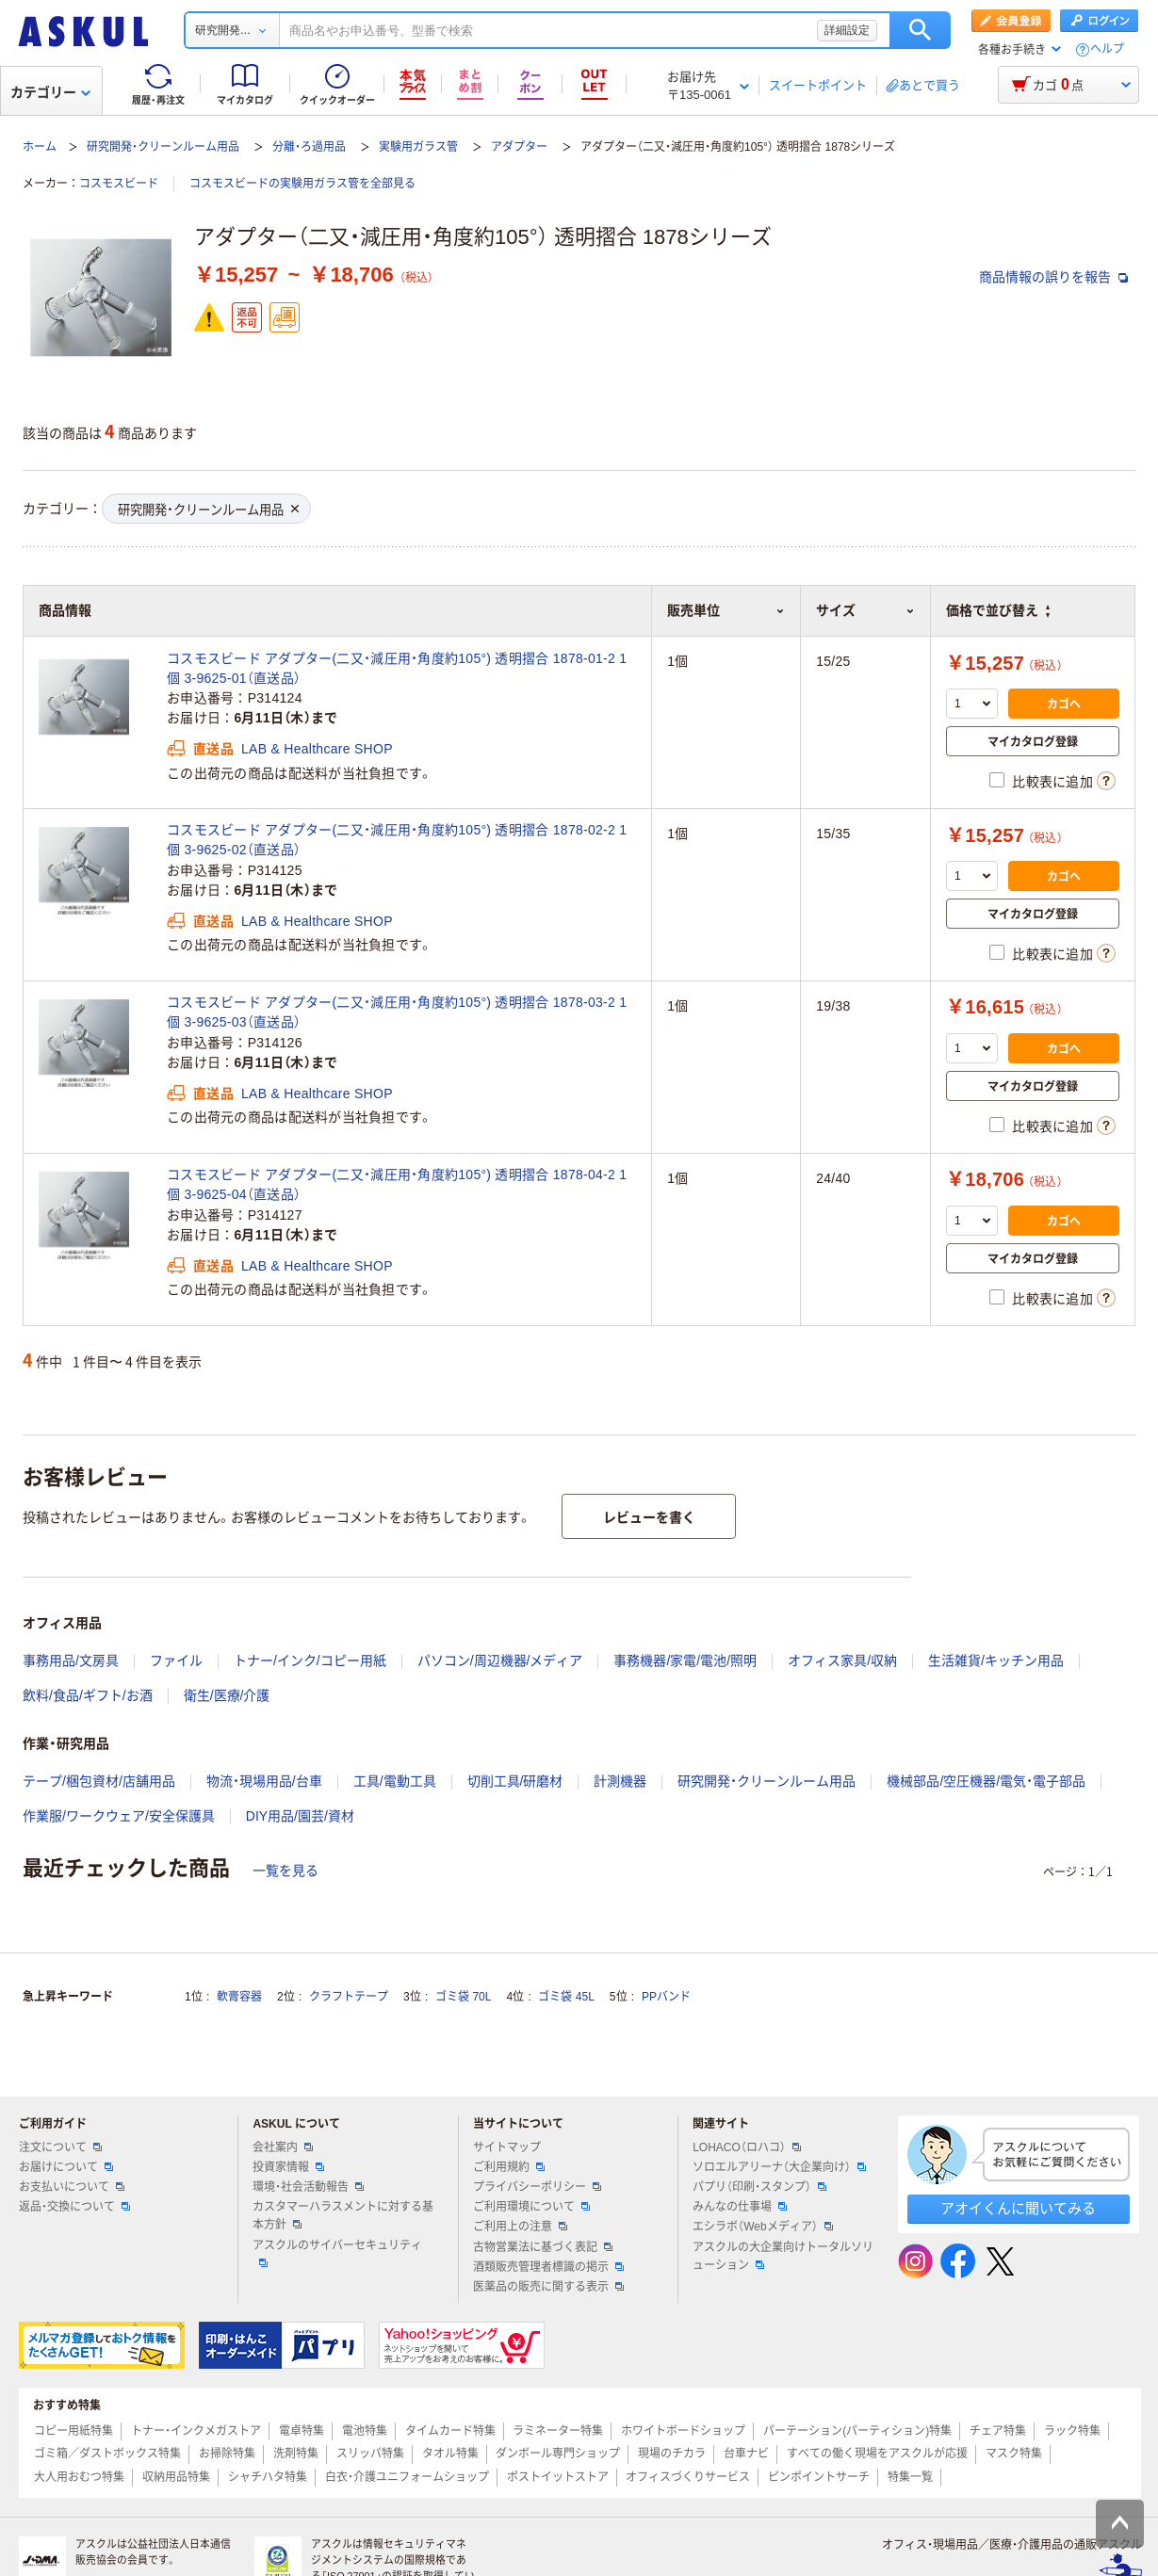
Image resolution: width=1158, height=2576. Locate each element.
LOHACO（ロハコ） (747, 2147)
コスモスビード (118, 183)
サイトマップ (507, 2147)
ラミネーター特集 (558, 2431)
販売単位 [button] (726, 610)
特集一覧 (910, 2477)
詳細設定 (847, 30)
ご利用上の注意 (520, 2226)
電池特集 (364, 2431)
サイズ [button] (865, 610)
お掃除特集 (227, 2453)
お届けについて (66, 2167)
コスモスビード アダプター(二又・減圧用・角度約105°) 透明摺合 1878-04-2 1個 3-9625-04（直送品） (397, 1184)
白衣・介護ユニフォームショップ (407, 2477)
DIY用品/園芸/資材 (300, 1815)
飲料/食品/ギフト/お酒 (88, 1695)
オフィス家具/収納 (842, 1660)
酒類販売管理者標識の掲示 (548, 2267)
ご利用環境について (531, 2206)
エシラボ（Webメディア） (762, 2226)
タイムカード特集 (450, 2431)
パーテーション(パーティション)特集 (857, 2431)
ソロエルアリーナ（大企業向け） (779, 2167)
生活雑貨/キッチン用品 (996, 1660)
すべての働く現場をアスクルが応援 (877, 2453)
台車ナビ (746, 2453)
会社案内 (283, 2147)
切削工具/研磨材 (515, 1781)
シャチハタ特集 (267, 2477)
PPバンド (666, 1996)
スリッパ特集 (370, 2453)
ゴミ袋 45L (566, 1996)
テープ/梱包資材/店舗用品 (99, 1781)
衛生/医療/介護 (227, 1695)
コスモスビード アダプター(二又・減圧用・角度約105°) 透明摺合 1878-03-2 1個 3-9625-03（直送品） (397, 1012)
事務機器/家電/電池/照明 (685, 1660)
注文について (60, 2147)
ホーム (40, 147)
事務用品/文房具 (71, 1660)
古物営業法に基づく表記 (542, 2247)
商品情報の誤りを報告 (1053, 276)
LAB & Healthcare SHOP (317, 748)
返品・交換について (74, 2206)
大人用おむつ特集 (79, 2477)
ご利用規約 (509, 2167)
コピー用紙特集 (73, 2431)
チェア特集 (998, 2431)
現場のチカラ (672, 2453)
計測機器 (620, 1781)
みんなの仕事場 (740, 2206)
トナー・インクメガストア (196, 2431)
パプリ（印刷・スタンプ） (759, 2187)
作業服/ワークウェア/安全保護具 (119, 1815)
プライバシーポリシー (537, 2187)
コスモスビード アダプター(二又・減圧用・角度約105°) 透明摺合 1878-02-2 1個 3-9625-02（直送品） (397, 839)
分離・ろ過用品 (309, 147)
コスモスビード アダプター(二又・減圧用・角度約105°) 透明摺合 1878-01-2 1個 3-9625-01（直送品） (397, 668)
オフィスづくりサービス (688, 2477)
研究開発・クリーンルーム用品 (163, 147)
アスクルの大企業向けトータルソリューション (783, 2256)
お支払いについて (71, 2187)
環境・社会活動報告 (308, 2187)
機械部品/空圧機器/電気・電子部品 (986, 1781)
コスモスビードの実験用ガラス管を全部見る (302, 183)
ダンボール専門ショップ (558, 2453)
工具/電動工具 (394, 1781)
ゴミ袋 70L (463, 1996)
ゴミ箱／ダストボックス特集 (107, 2453)
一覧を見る (285, 1870)
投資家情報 (288, 2167)
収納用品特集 (176, 2477)
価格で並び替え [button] (998, 610)
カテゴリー (50, 92)
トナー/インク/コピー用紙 (310, 1660)
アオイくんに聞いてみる (1018, 2208)
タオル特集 (450, 2453)
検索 (920, 30)
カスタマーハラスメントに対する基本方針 (343, 2215)
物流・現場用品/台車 (264, 1781)
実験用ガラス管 (418, 147)
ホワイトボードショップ (683, 2431)
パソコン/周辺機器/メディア (500, 1660)
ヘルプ (1107, 49)
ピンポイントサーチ (819, 2477)
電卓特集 (301, 2431)
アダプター (519, 147)
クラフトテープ (348, 1996)
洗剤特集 (295, 2453)
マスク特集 (1014, 2453)
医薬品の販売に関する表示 (548, 2286)
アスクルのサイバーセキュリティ (337, 2253)
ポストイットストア (558, 2477)
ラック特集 (1072, 2431)
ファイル (176, 1660)
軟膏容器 (239, 1996)
